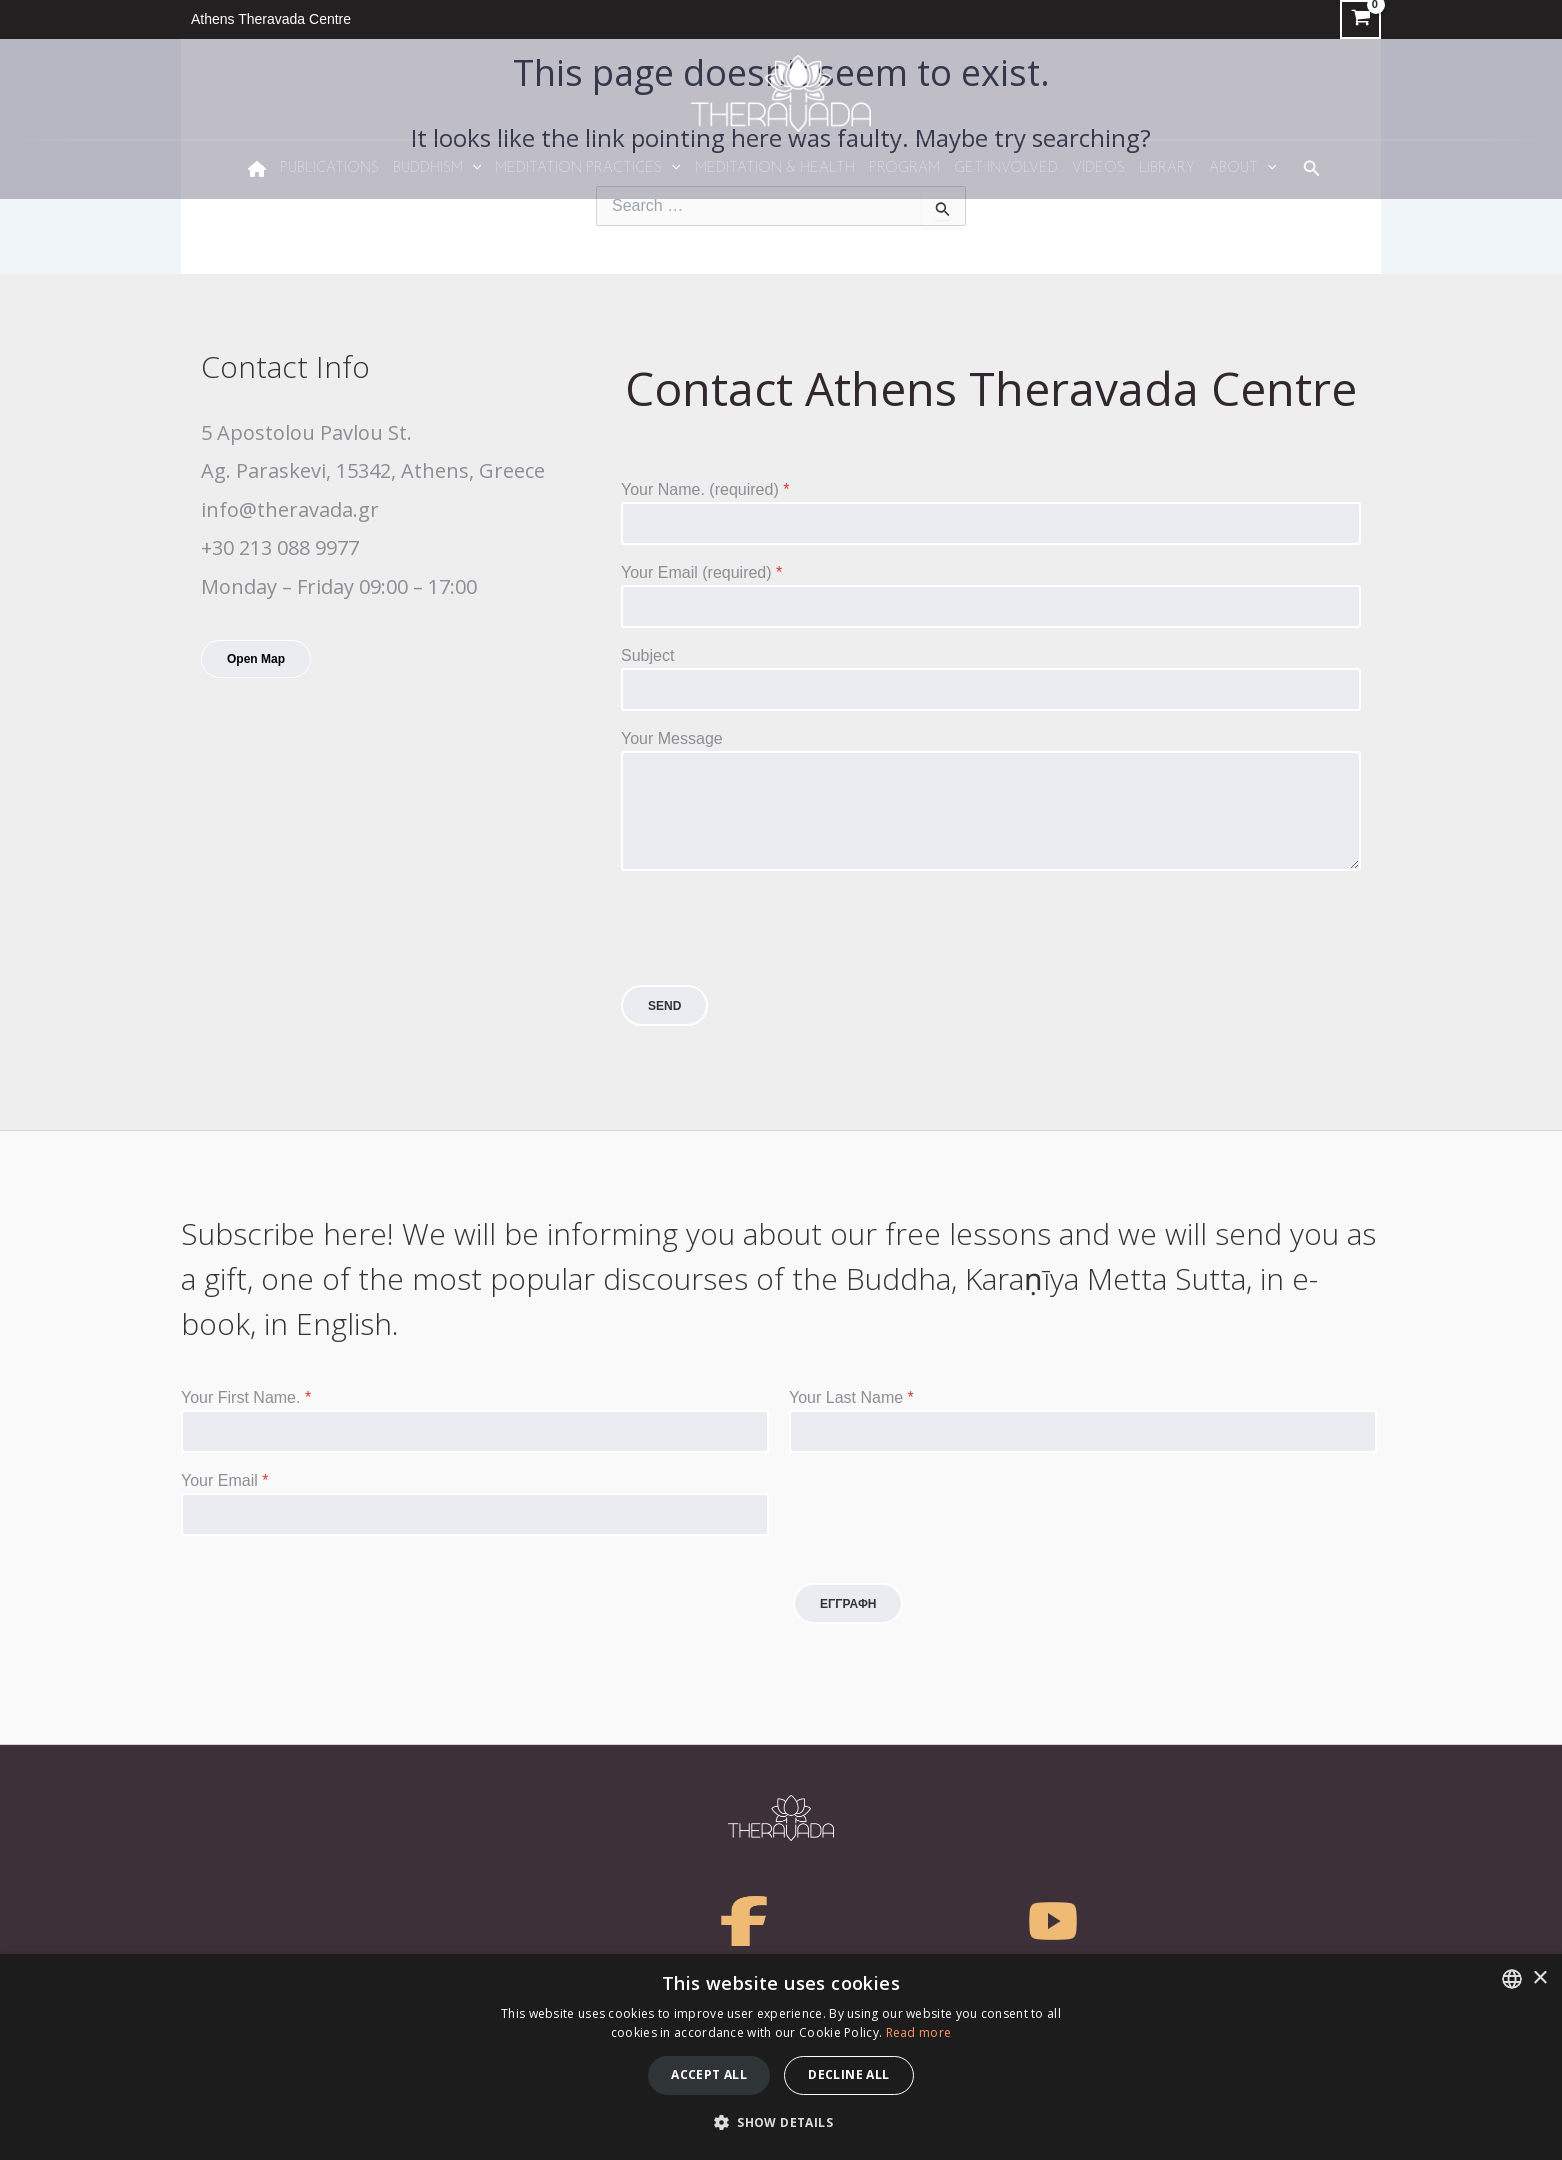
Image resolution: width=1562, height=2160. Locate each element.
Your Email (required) (701, 572)
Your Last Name (851, 1397)
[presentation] (773, 972)
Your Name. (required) (705, 489)
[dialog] (781, 2057)
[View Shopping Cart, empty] (1360, 19)
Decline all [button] (848, 2074)
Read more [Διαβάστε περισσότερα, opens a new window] (919, 2032)
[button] (781, 2123)
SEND (664, 1006)
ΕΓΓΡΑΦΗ (848, 1604)
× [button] (1539, 1978)
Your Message (672, 738)
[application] (472, 169)
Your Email (224, 1480)
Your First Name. (246, 1397)
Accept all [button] (709, 2074)
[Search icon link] (1312, 169)
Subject (647, 655)
